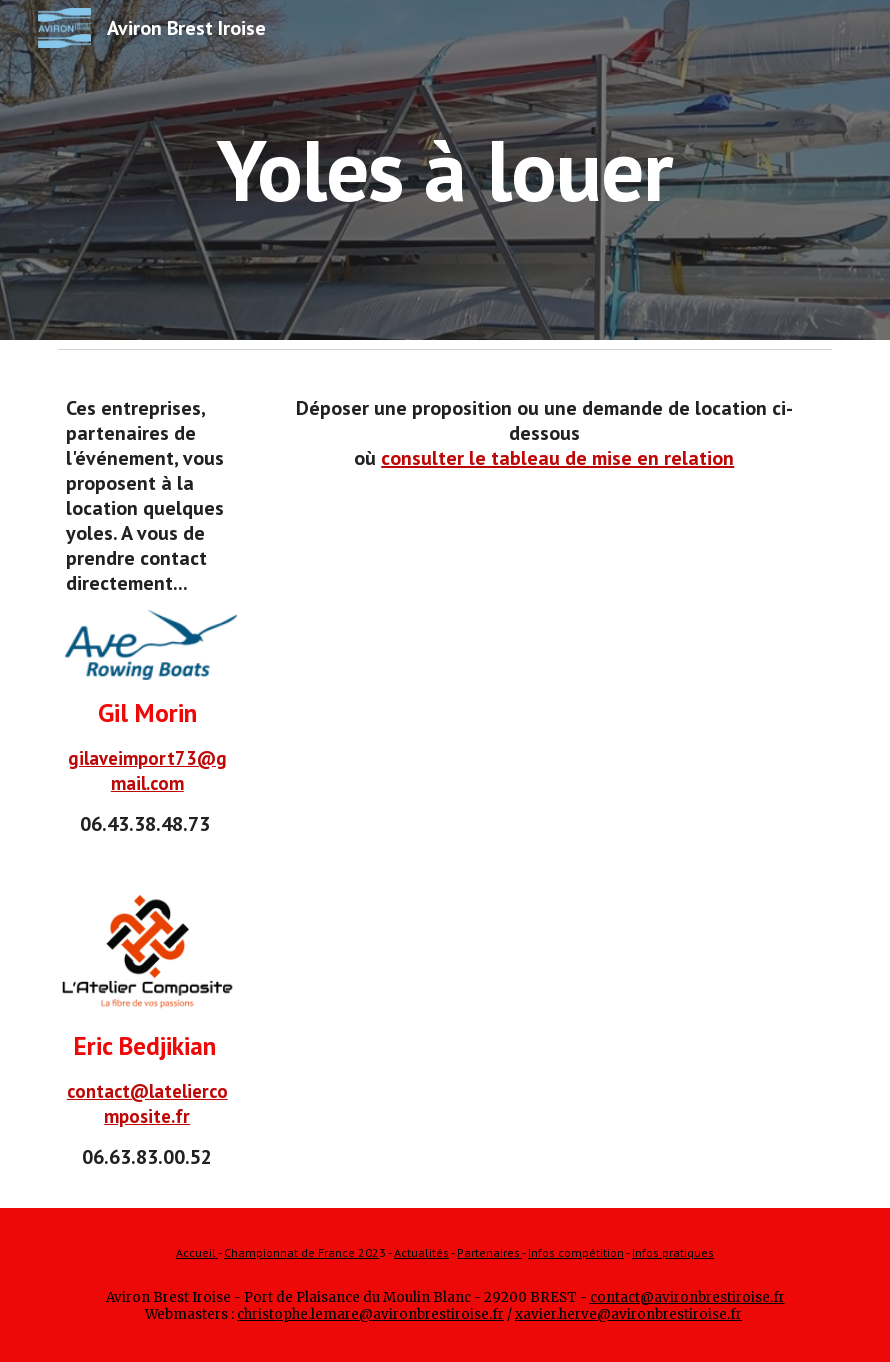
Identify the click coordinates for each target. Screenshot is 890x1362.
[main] (444, 169)
